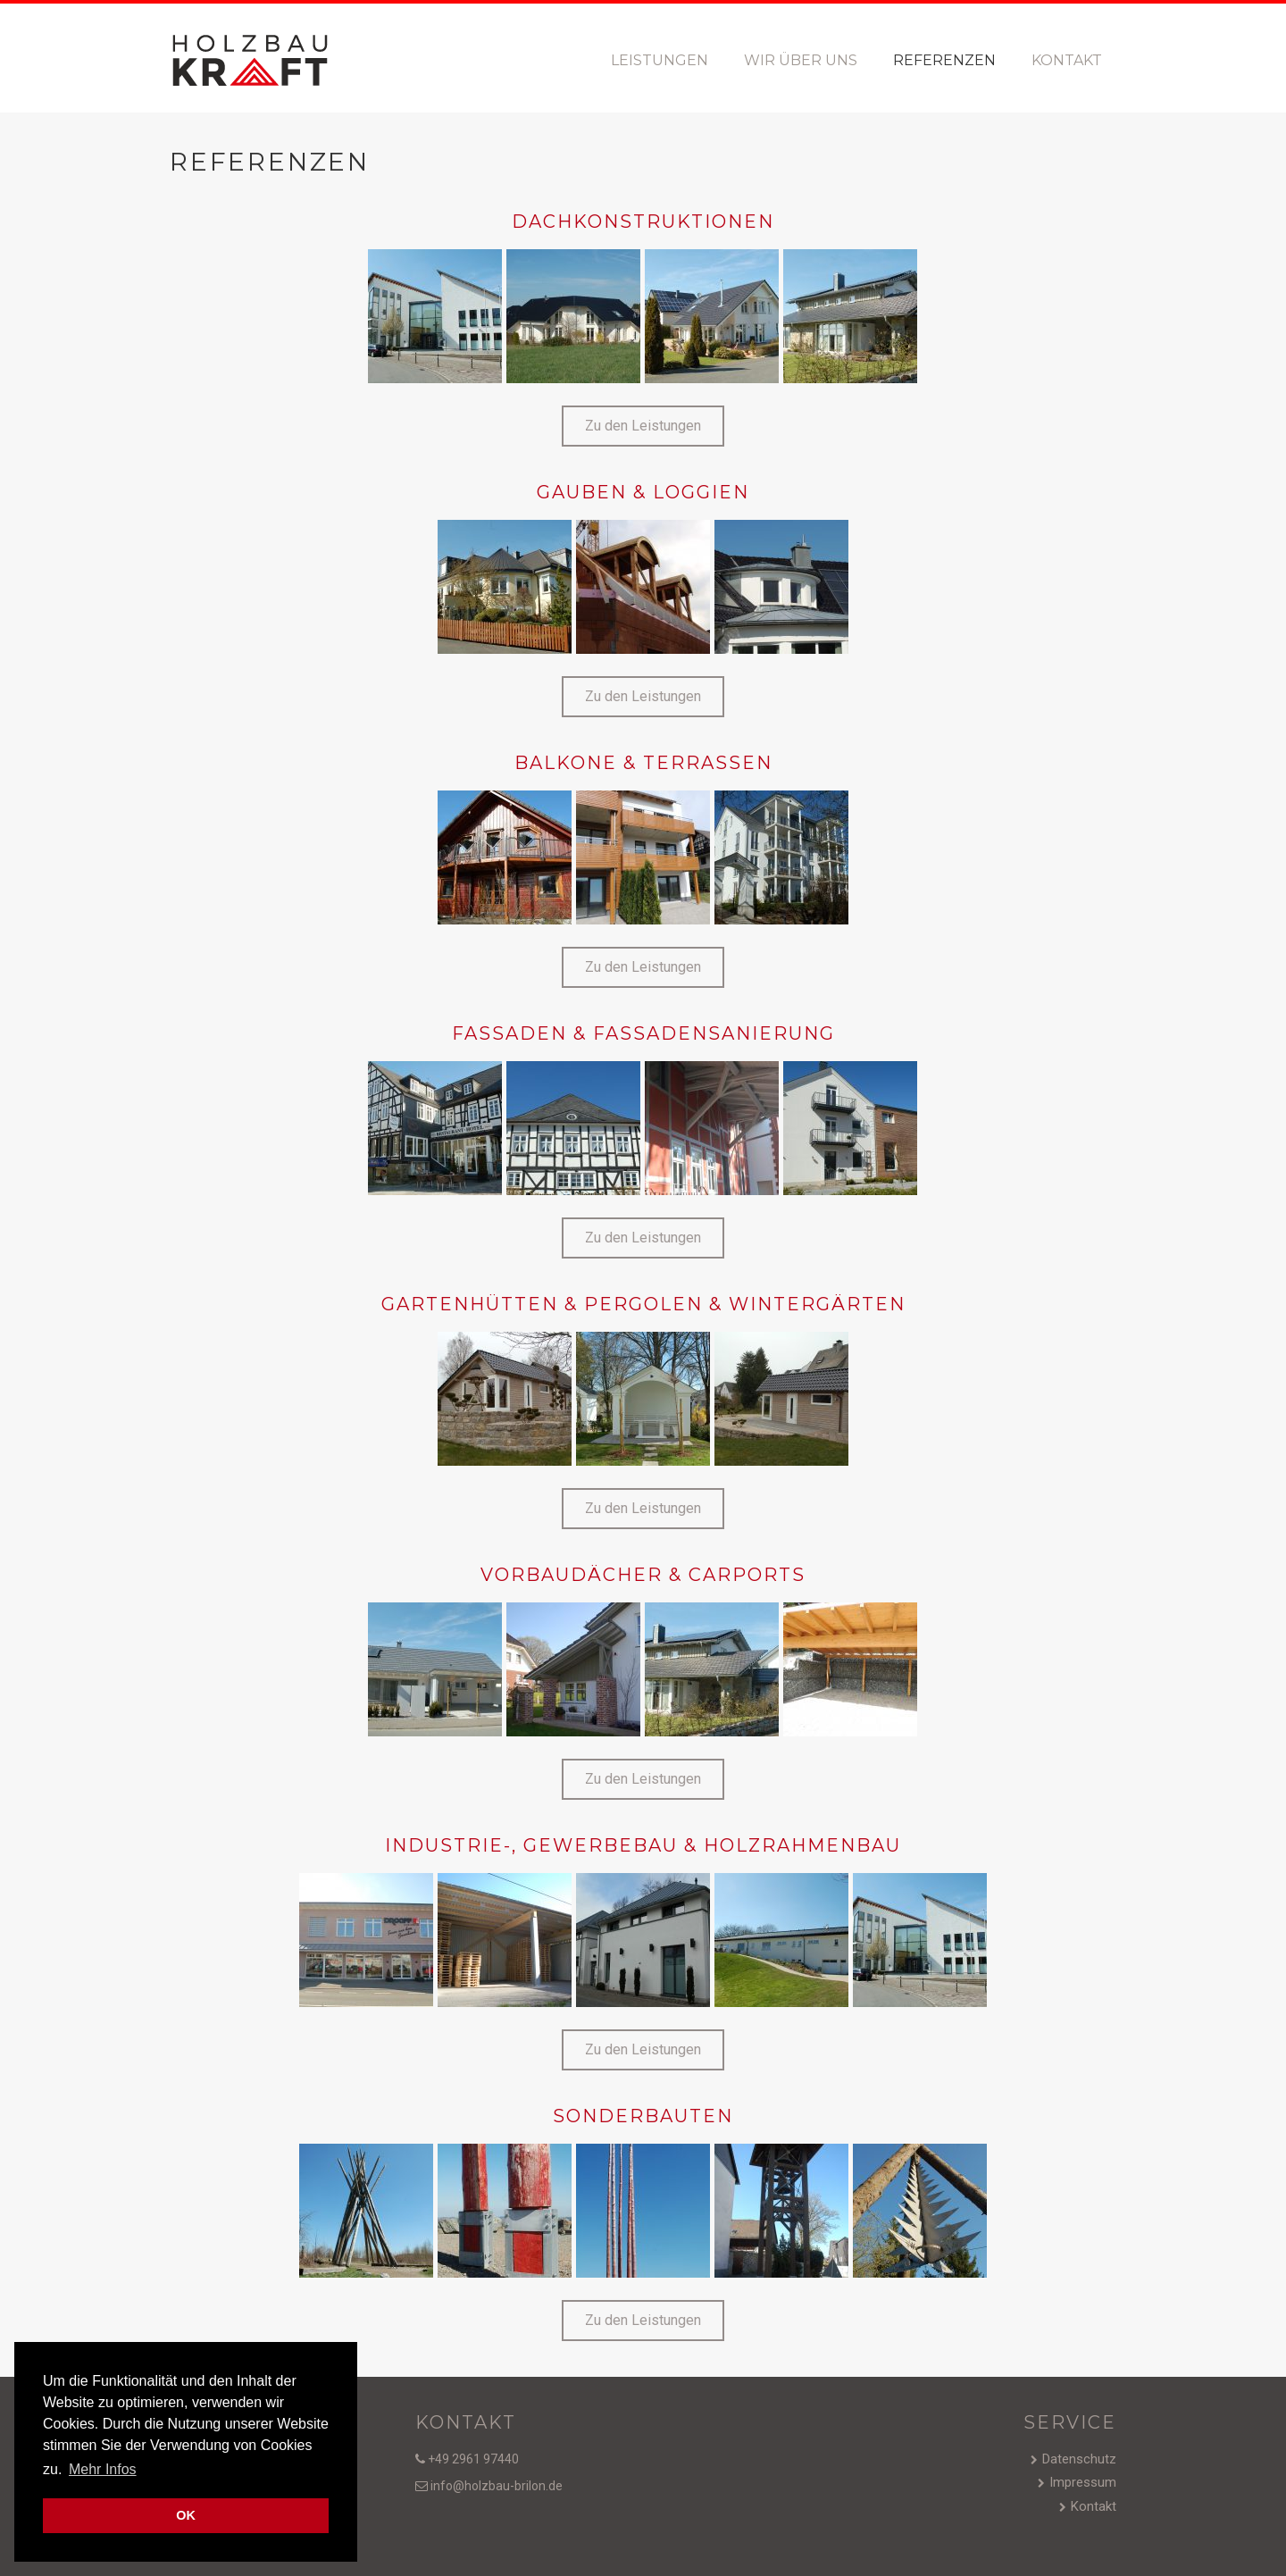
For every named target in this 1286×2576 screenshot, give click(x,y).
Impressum (1082, 2482)
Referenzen (944, 60)
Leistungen (659, 60)
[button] (643, 426)
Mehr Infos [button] (103, 2469)
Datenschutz (1079, 2459)
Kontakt (1066, 60)
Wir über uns (800, 60)
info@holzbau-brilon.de (495, 2486)
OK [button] (186, 2515)
